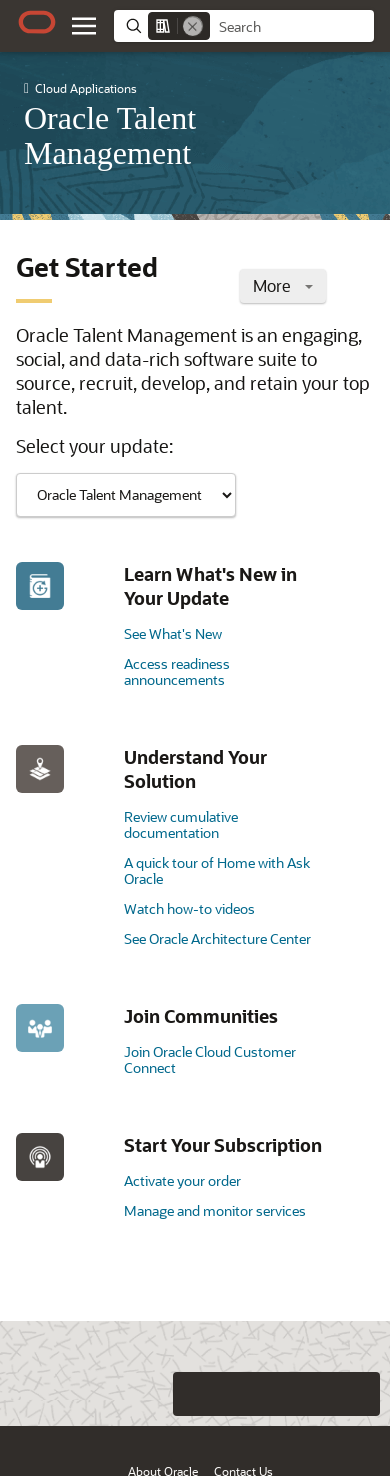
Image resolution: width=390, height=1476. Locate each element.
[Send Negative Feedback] (318, 1394)
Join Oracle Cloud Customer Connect (210, 1059)
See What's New (173, 633)
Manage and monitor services (215, 1210)
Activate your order (182, 1180)
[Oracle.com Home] (37, 22)
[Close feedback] (115, 1394)
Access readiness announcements (177, 671)
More (283, 285)
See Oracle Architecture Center (217, 938)
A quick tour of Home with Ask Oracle (217, 870)
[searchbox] (292, 27)
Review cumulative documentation (181, 824)
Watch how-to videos (189, 908)
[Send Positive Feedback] (358, 1394)
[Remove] (193, 26)
